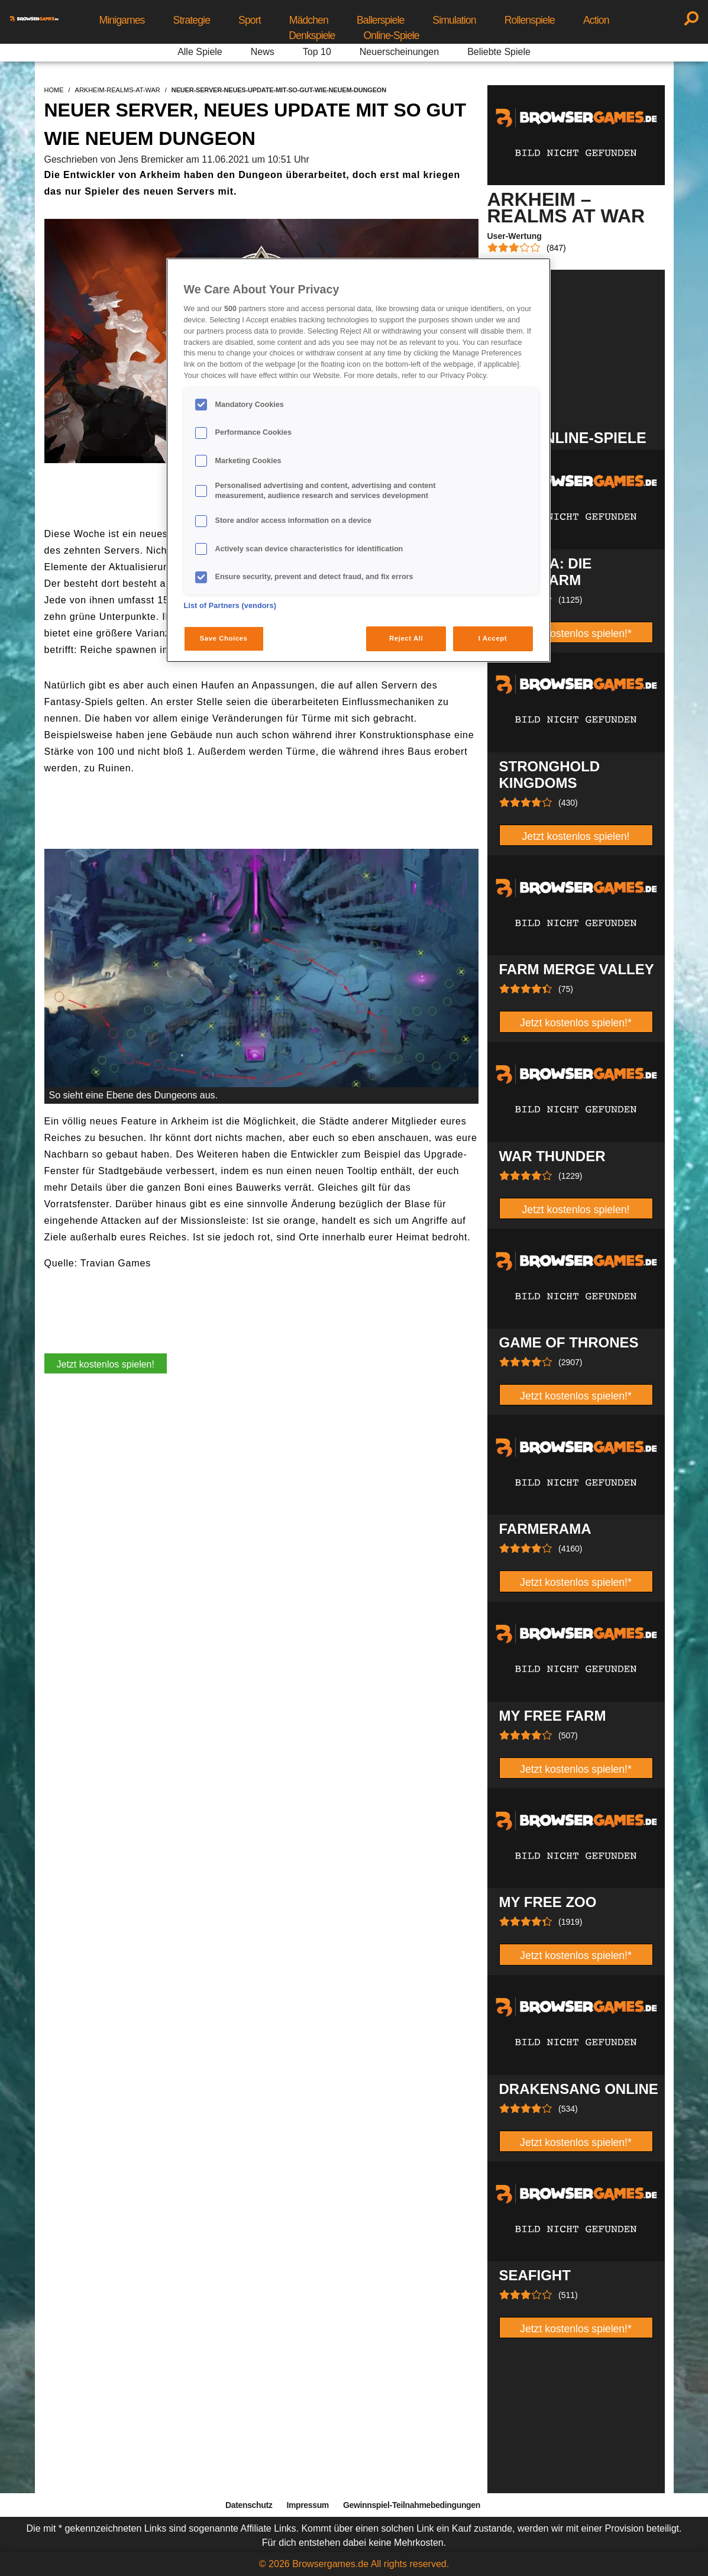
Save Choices (224, 638)
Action (596, 20)
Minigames (121, 20)
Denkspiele (312, 35)
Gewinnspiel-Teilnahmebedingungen (411, 2505)
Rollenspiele (530, 20)
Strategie (192, 20)
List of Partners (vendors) (230, 606)
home (54, 89)
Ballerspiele (380, 20)
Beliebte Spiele (499, 52)
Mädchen (308, 20)
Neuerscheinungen (399, 52)
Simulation (454, 20)
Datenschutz (248, 2505)
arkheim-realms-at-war (117, 89)
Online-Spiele (391, 35)
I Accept (493, 638)
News (262, 52)
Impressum (307, 2505)
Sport (249, 20)
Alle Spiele (199, 52)
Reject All (406, 638)
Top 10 (317, 52)
